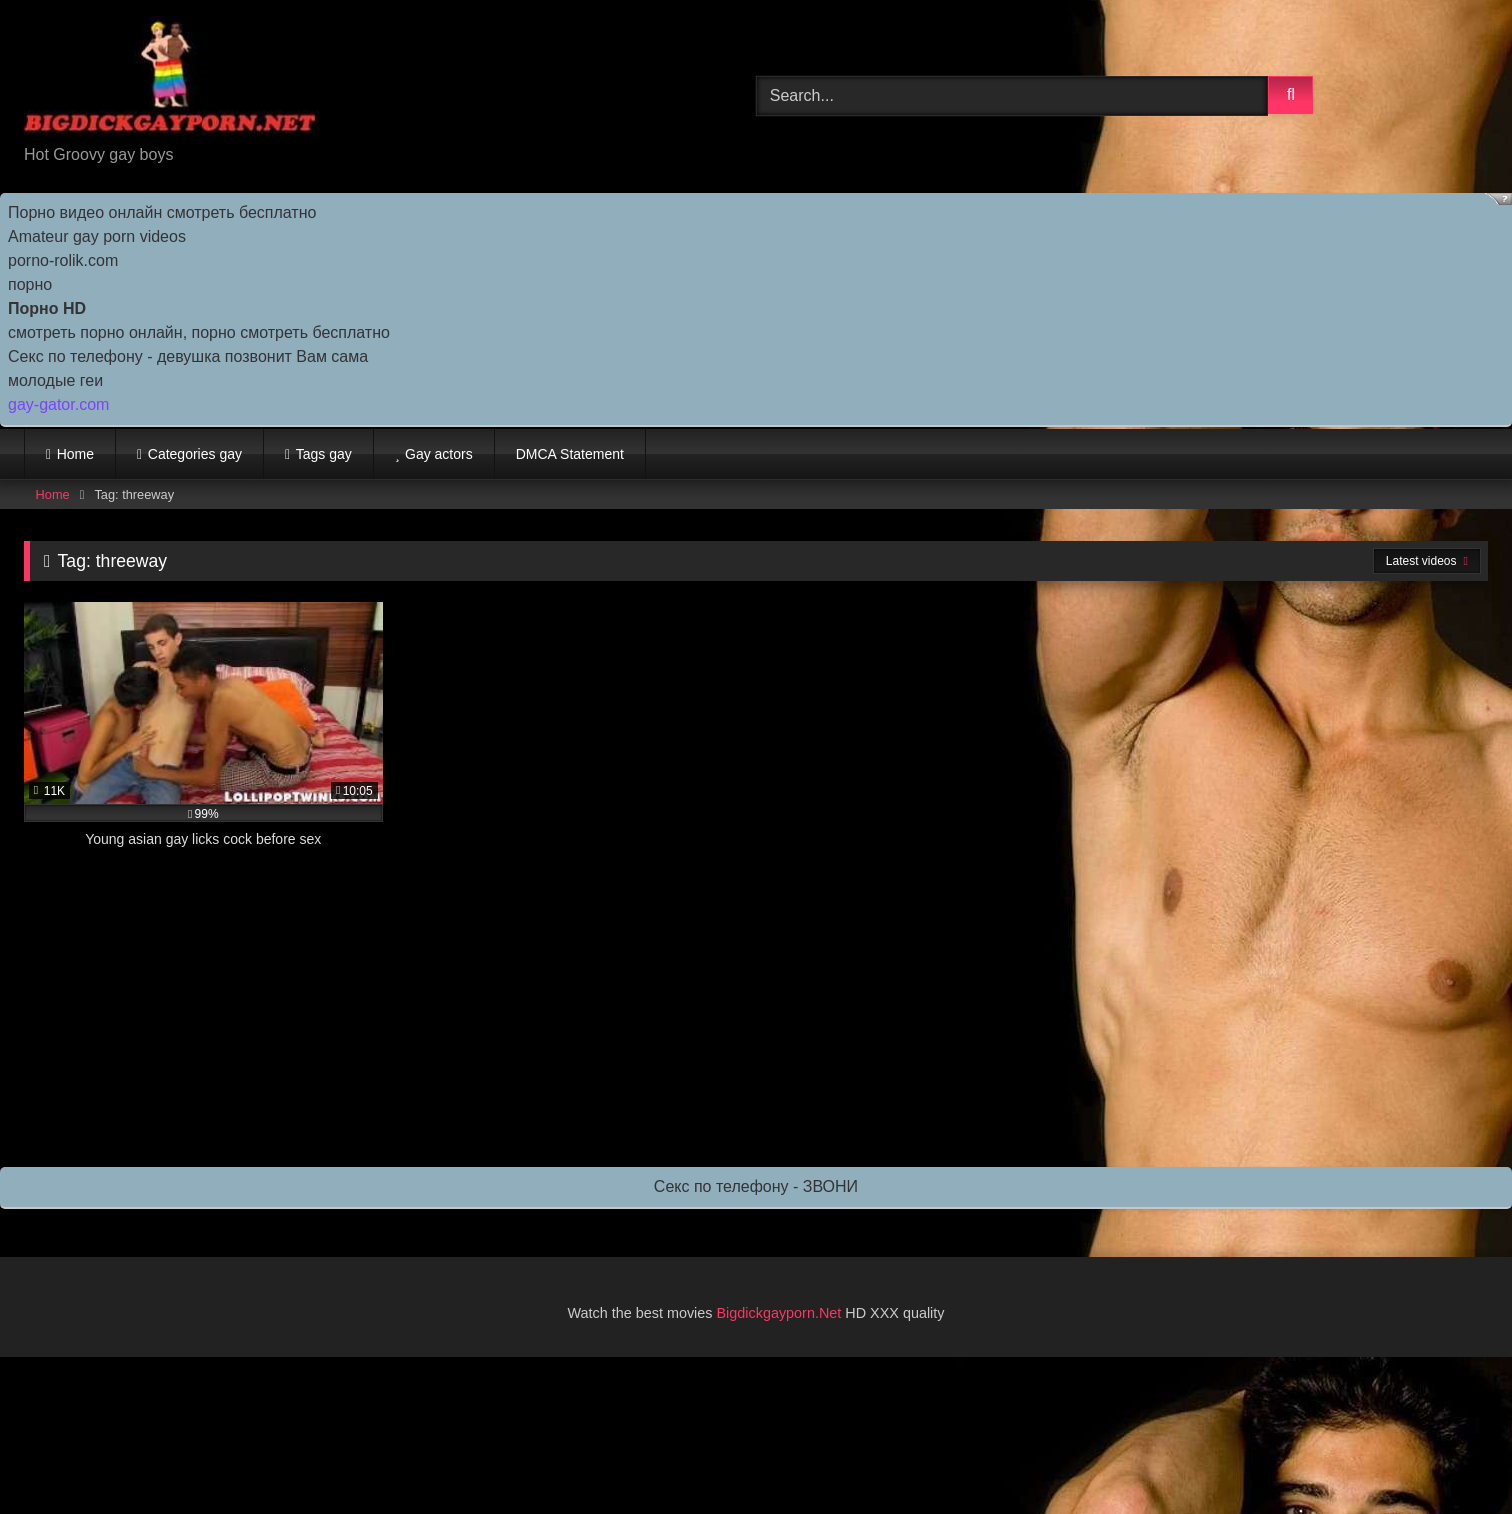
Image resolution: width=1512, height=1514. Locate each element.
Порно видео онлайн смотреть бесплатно (162, 212)
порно (30, 284)
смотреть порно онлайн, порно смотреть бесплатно (199, 332)
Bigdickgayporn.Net (781, 1313)
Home (75, 454)
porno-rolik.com (63, 260)
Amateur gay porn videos (97, 236)
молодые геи (55, 380)
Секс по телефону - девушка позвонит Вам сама (188, 356)
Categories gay (195, 454)
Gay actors (439, 454)
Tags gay (324, 454)
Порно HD (47, 308)
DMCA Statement (570, 454)
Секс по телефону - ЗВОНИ (756, 1186)
